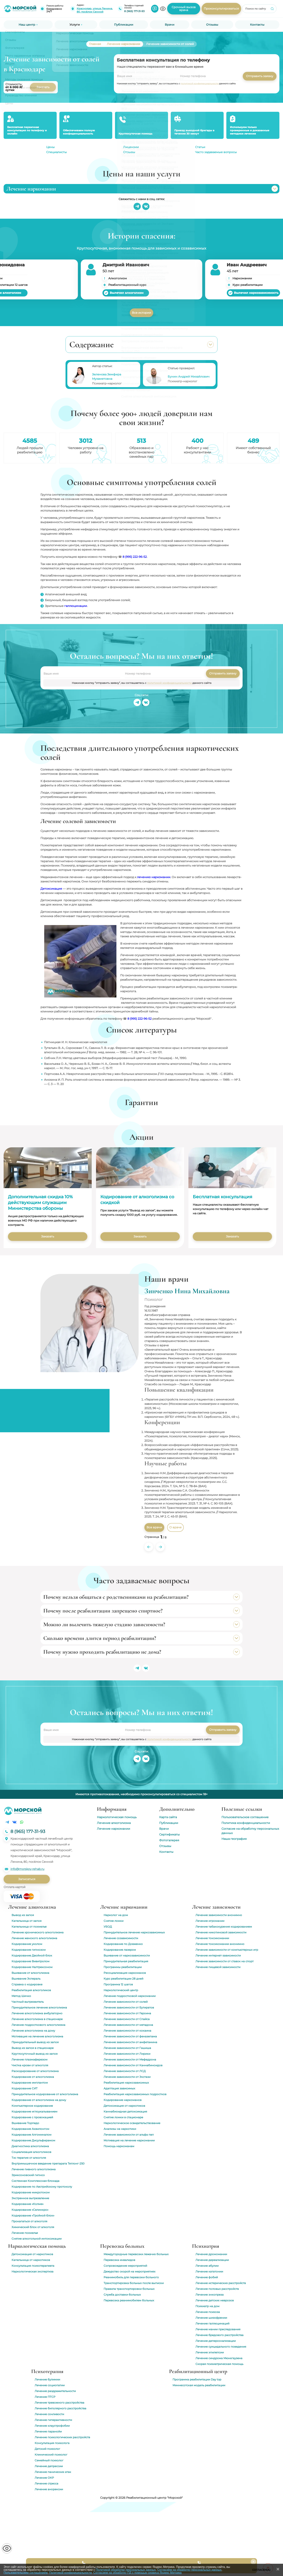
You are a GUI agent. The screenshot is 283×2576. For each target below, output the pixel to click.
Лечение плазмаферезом (29, 2263)
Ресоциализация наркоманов (125, 2176)
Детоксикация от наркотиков (124, 2309)
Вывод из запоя (23, 2118)
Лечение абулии (207, 2469)
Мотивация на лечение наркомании (129, 2344)
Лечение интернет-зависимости (218, 2159)
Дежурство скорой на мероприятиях (129, 2475)
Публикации (168, 2026)
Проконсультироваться (221, 8)
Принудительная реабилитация (126, 2165)
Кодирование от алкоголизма (33, 2280)
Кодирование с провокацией (32, 2321)
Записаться (26, 2082)
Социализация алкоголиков (31, 2355)
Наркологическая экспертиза (32, 2475)
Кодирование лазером (120, 2153)
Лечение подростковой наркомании (130, 2199)
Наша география (234, 2042)
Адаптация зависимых (119, 2292)
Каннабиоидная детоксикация (125, 2315)
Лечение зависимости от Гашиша (127, 2251)
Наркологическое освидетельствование (132, 2326)
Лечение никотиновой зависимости (220, 2136)
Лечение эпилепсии (209, 2556)
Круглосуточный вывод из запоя (35, 2257)
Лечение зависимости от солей (126, 2205)
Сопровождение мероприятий (125, 2469)
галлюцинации (75, 699)
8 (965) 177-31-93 (134, 11)
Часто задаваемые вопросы (216, 152)
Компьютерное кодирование (32, 2309)
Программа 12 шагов (118, 2188)
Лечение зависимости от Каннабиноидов (133, 2269)
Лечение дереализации (212, 2463)
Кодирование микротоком (31, 2396)
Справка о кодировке (27, 2188)
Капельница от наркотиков (31, 2463)
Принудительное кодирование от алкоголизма (45, 2298)
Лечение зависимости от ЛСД (125, 2274)
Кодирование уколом (27, 2147)
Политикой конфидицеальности (70, 2572)
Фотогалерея (169, 2044)
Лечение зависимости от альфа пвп (129, 2338)
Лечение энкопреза (209, 2498)
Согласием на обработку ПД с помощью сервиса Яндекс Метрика (137, 2572)
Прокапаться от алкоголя (29, 2425)
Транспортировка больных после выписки (134, 2486)
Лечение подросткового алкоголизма (38, 2228)
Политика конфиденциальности (245, 2026)
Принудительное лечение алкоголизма (39, 2211)
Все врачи (154, 1731)
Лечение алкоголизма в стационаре (37, 2222)
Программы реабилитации (123, 2170)
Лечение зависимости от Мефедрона (130, 2263)
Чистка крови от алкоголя (30, 2269)
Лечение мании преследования (217, 2533)
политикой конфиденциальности (200, 83)
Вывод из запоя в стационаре (33, 2251)
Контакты (166, 2055)
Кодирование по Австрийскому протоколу (42, 2390)
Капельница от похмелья (29, 2130)
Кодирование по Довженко (123, 2147)
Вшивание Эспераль (26, 2182)
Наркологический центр (121, 2194)
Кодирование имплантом (30, 2286)
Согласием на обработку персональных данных (189, 2569)
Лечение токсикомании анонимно (219, 2147)
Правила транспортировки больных (129, 2492)
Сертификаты (169, 2038)
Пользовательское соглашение (245, 2021)
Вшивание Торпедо (25, 2326)
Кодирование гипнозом (29, 2153)
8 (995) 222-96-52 (135, 650)
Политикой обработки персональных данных (126, 2569)
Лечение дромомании (211, 2458)
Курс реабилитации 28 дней (123, 2182)
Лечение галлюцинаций (212, 2527)
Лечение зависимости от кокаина (127, 2234)
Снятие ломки (113, 2124)
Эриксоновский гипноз (28, 2378)
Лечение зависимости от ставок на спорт (224, 2165)
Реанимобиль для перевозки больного (131, 2481)
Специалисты (56, 152)
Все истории (141, 312)
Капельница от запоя (27, 2124)
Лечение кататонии (209, 2475)
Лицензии (131, 147)
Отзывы (129, 152)
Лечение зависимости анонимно (218, 2118)
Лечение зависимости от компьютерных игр (226, 2153)
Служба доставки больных (122, 2498)
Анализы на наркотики (120, 2332)
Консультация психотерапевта (33, 2469)
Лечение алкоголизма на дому (33, 2234)
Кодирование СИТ (25, 2292)
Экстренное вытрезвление (30, 2402)
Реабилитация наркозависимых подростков (135, 2298)
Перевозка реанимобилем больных (129, 2504)
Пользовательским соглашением (25, 2572)
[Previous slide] (148, 1750)
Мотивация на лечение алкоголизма (37, 2240)
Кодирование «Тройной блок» (33, 2419)
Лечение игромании (209, 2124)
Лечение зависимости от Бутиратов (129, 2211)
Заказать (42, 87)
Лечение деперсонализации (215, 2544)
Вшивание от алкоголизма (30, 2176)
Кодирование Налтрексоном (32, 2170)
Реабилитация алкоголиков (31, 2194)
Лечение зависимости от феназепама (130, 2240)
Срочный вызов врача (184, 8)
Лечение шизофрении (211, 2521)
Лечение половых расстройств (217, 2492)
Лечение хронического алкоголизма (38, 2136)
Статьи (200, 147)
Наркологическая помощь (117, 2021)
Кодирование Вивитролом (30, 2165)
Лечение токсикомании (212, 2142)
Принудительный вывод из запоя (35, 2246)
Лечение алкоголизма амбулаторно (37, 2217)
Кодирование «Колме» (27, 2407)
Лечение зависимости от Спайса (127, 2222)
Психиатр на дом (207, 2510)
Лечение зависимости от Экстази (127, 2280)
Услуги (74, 24)
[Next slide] (160, 1750)
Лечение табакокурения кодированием (223, 2130)
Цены (50, 147)
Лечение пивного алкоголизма (34, 2373)
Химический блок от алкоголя (33, 2430)
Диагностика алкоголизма (30, 2350)
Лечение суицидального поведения (220, 2550)
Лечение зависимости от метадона (128, 2228)
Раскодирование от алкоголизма (35, 2274)
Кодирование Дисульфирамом (33, 2344)
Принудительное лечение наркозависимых (134, 2136)
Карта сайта (168, 2021)
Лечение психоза (207, 2515)
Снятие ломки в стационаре (123, 2321)
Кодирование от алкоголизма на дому (39, 2303)
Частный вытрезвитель (28, 2205)
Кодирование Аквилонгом (30, 2332)
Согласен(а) (261, 2569)
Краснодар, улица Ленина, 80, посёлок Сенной (95, 10)
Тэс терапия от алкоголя (29, 2361)
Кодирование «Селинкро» (30, 2413)
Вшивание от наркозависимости (127, 2159)
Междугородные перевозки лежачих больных (136, 2458)
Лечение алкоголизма (114, 2026)
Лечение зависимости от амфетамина (130, 2246)
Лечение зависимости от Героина (127, 2217)
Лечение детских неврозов (214, 2504)
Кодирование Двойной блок (32, 2159)
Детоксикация (51, 982)
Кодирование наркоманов (123, 2303)
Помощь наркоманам (119, 2350)
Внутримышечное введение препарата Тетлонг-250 (48, 2367)
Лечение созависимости (121, 2142)
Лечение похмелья (25, 2436)
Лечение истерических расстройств (220, 2486)
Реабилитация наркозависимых (126, 2286)
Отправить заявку (259, 76)
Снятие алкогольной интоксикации (37, 2442)
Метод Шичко (21, 2199)
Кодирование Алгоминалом (31, 2338)
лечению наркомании (153, 970)
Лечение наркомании (113, 2032)
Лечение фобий (206, 2481)
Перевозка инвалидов (119, 2463)
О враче (175, 1731)
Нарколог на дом (116, 2118)
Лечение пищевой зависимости (217, 2170)
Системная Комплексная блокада (35, 2384)
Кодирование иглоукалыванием (34, 2315)
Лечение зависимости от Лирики (127, 2257)
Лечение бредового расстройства (219, 2538)
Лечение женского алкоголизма (34, 2142)
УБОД (108, 2130)
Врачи (164, 2032)
